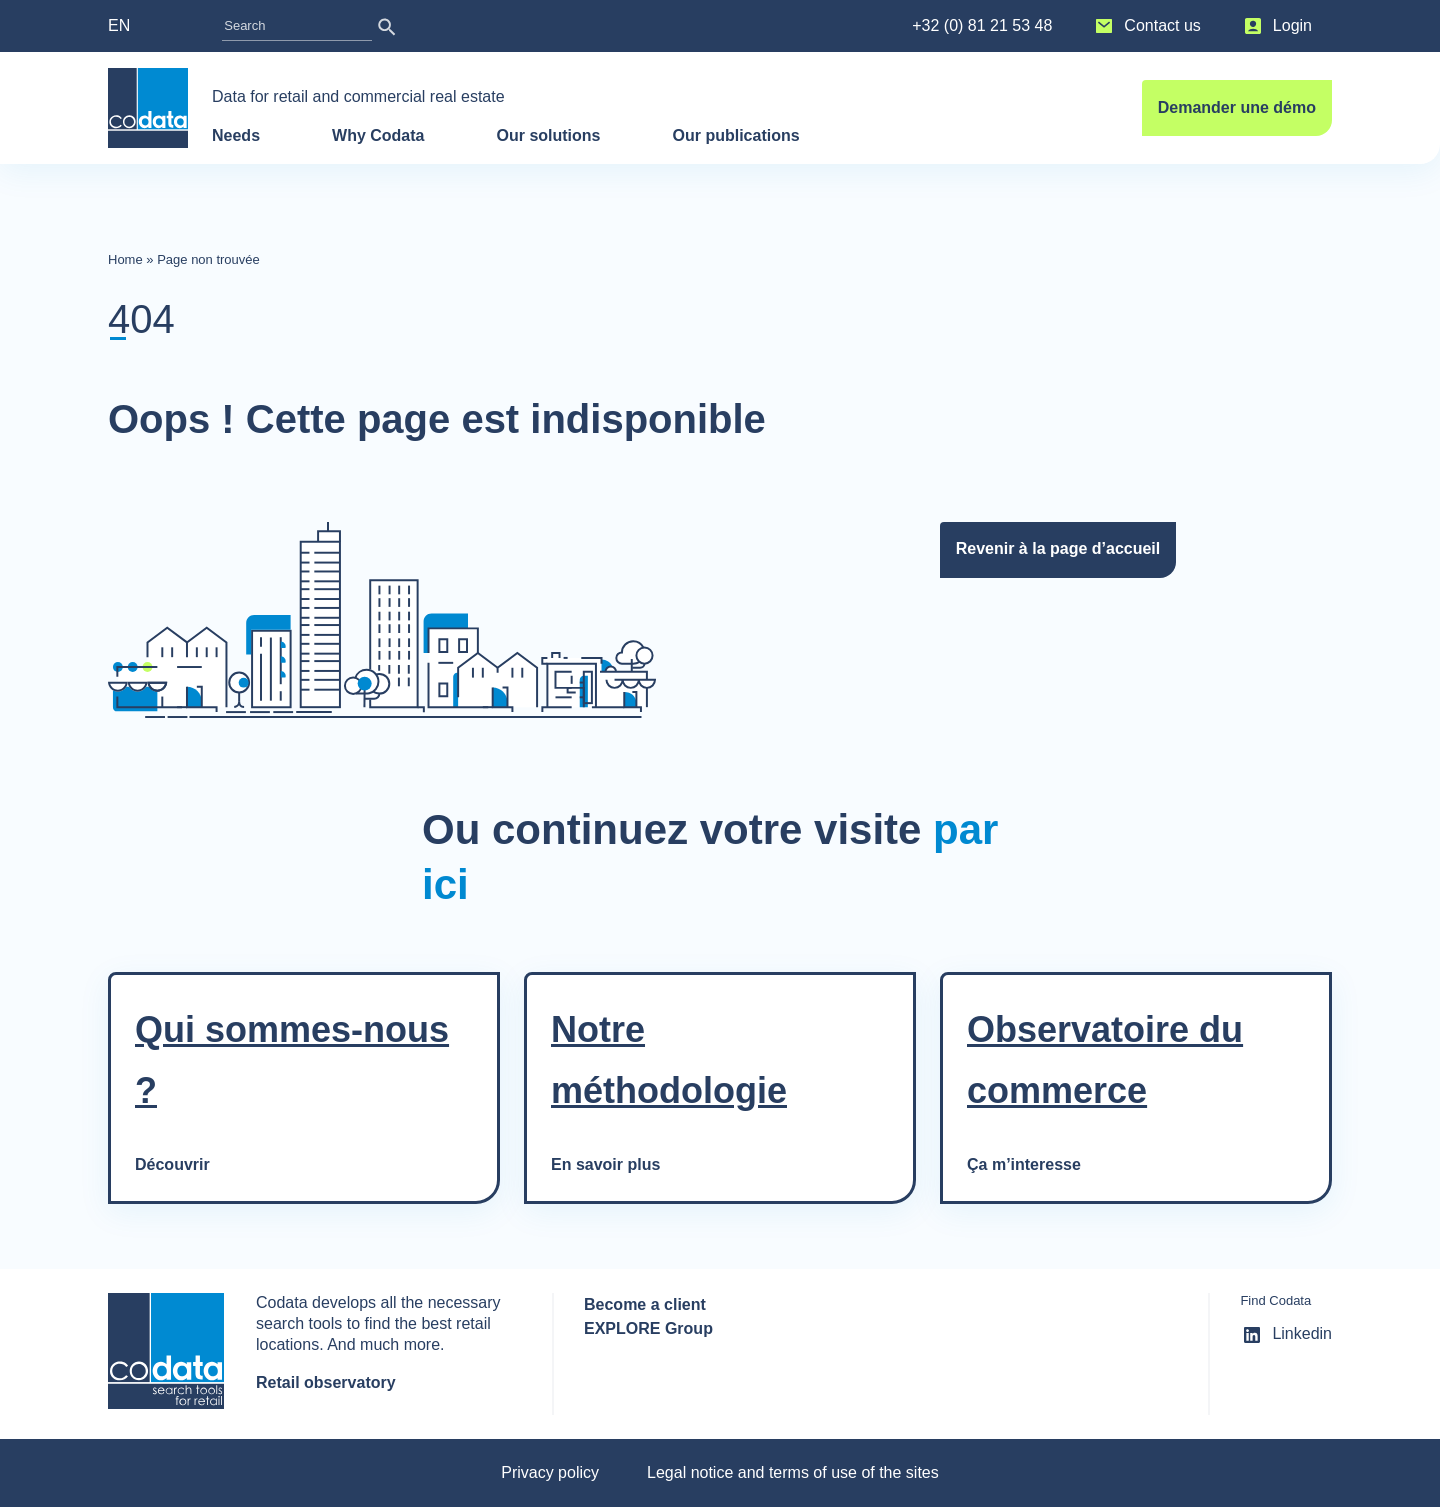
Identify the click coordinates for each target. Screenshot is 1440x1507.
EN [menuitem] (119, 26)
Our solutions (548, 135)
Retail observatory (326, 1382)
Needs (236, 135)
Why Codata (378, 135)
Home (125, 259)
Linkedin (1286, 1335)
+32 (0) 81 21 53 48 (982, 25)
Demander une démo (1237, 107)
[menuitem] (139, 26)
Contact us (1146, 26)
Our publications (738, 135)
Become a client (645, 1304)
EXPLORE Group (648, 1328)
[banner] (148, 108)
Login (1276, 26)
